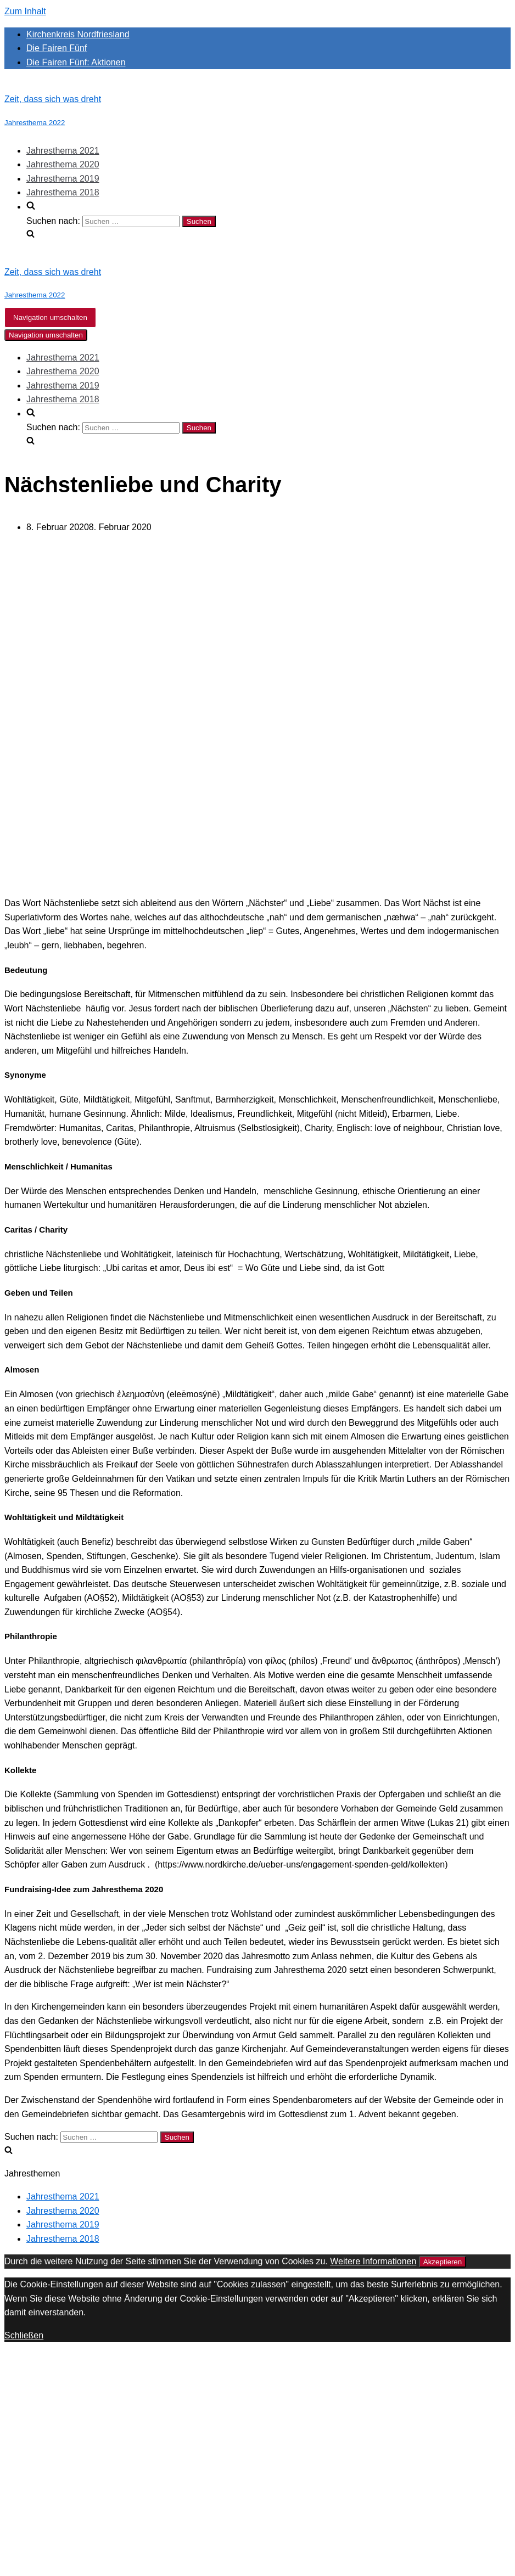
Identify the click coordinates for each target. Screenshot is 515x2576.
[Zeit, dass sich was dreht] (257, 110)
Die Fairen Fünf (56, 48)
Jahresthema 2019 (62, 178)
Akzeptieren (442, 2262)
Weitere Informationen (373, 2261)
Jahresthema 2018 (62, 192)
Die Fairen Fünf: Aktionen (76, 62)
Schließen (23, 2335)
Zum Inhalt (25, 11)
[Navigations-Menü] (50, 317)
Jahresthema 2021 (62, 150)
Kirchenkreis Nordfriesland (78, 34)
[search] (268, 221)
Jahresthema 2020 (62, 164)
